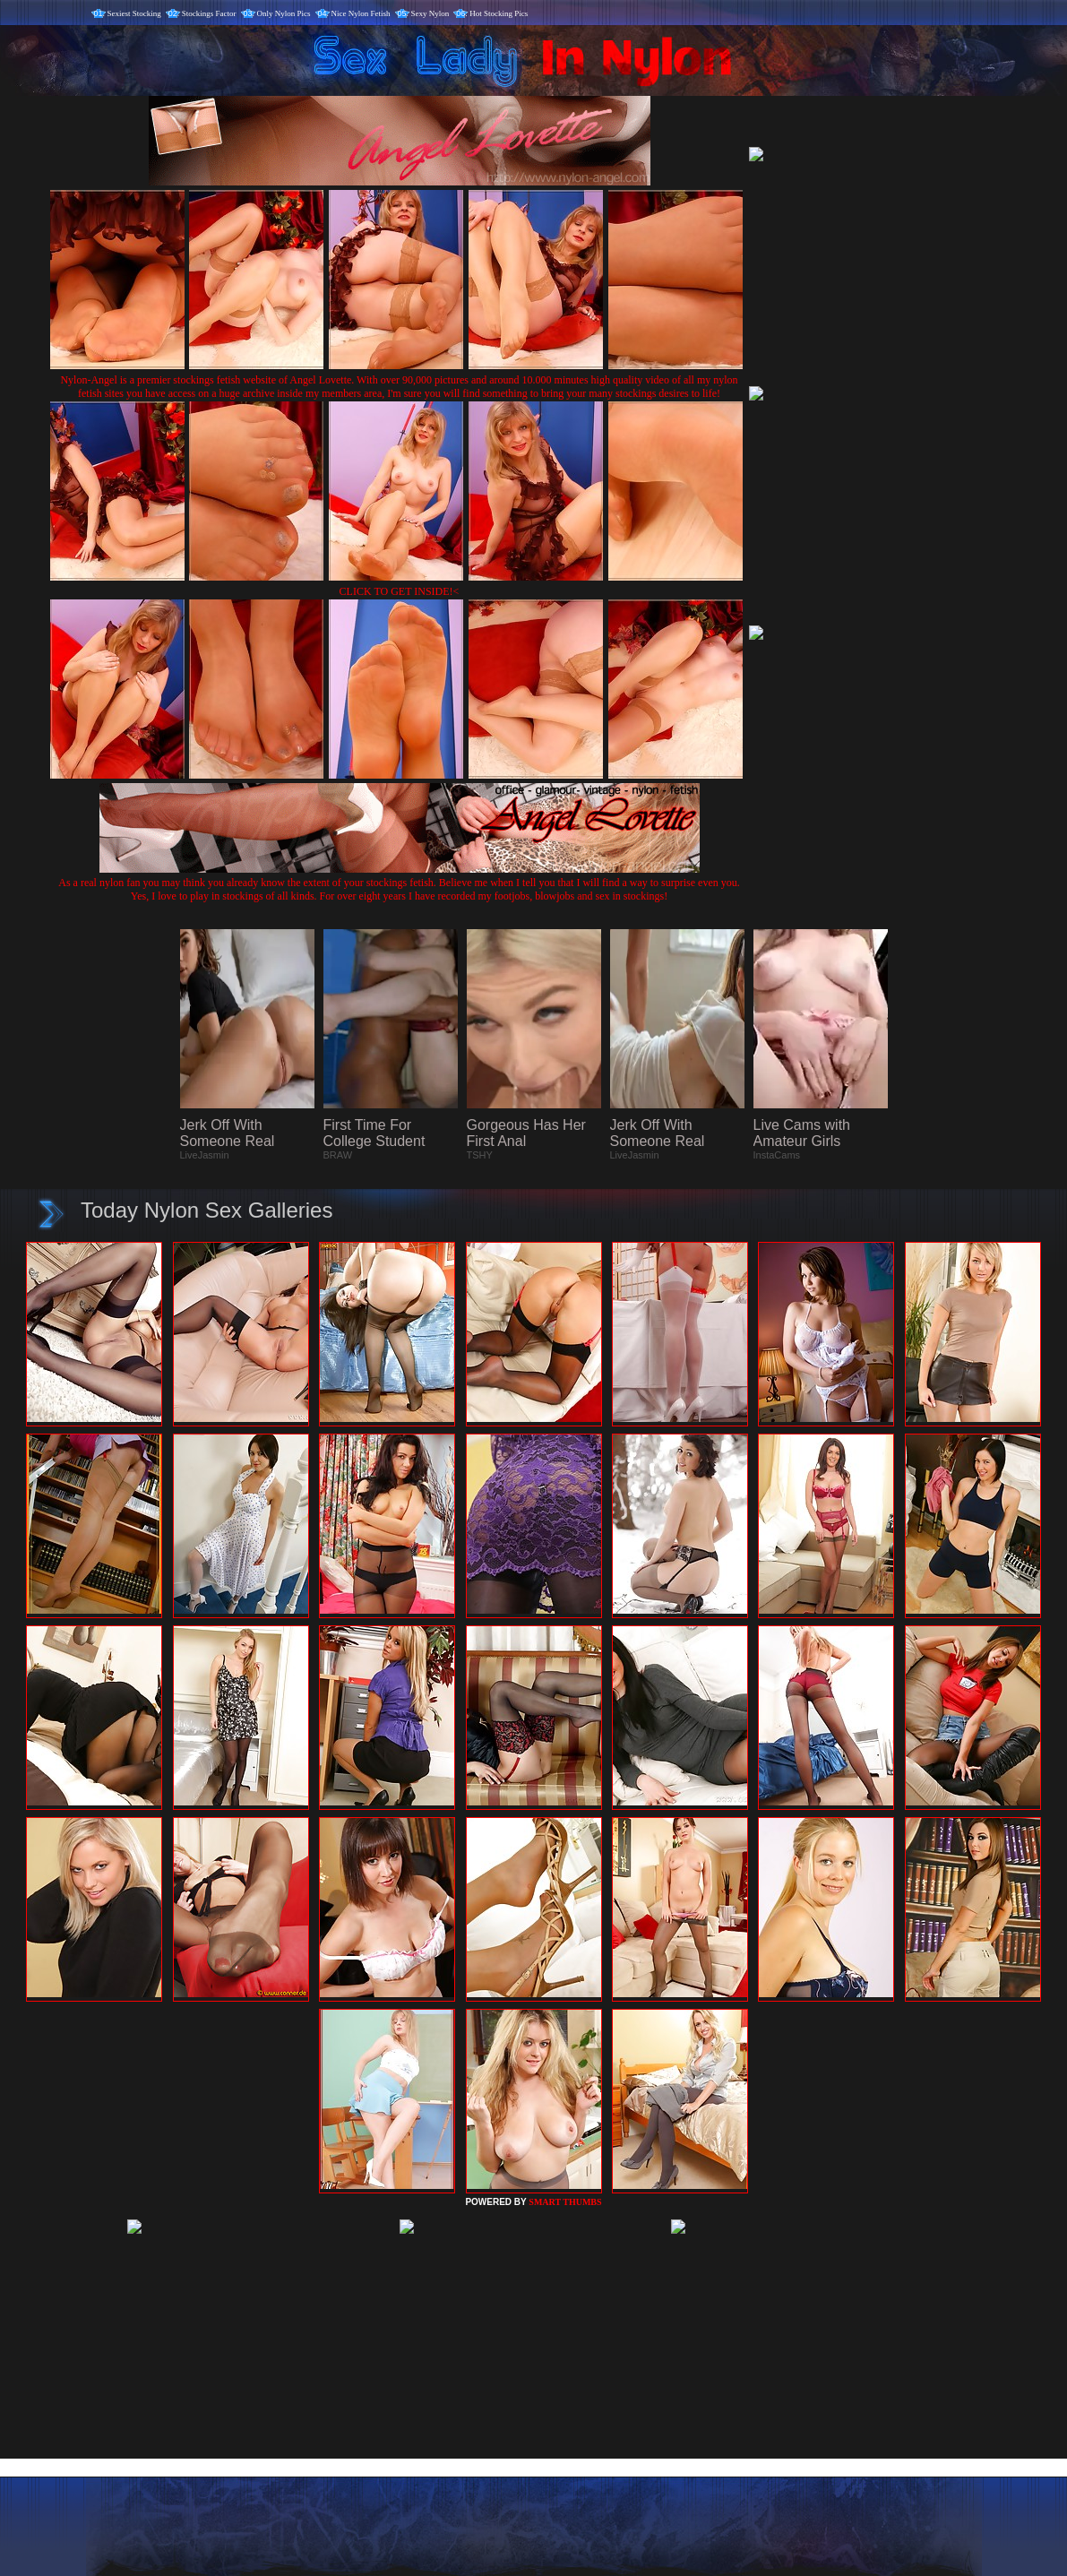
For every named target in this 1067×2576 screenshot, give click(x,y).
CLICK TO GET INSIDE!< (400, 591)
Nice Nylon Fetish (361, 13)
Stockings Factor (209, 13)
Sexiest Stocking (134, 13)
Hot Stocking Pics (498, 13)
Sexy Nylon (430, 13)
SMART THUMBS (565, 2202)
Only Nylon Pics (284, 13)
